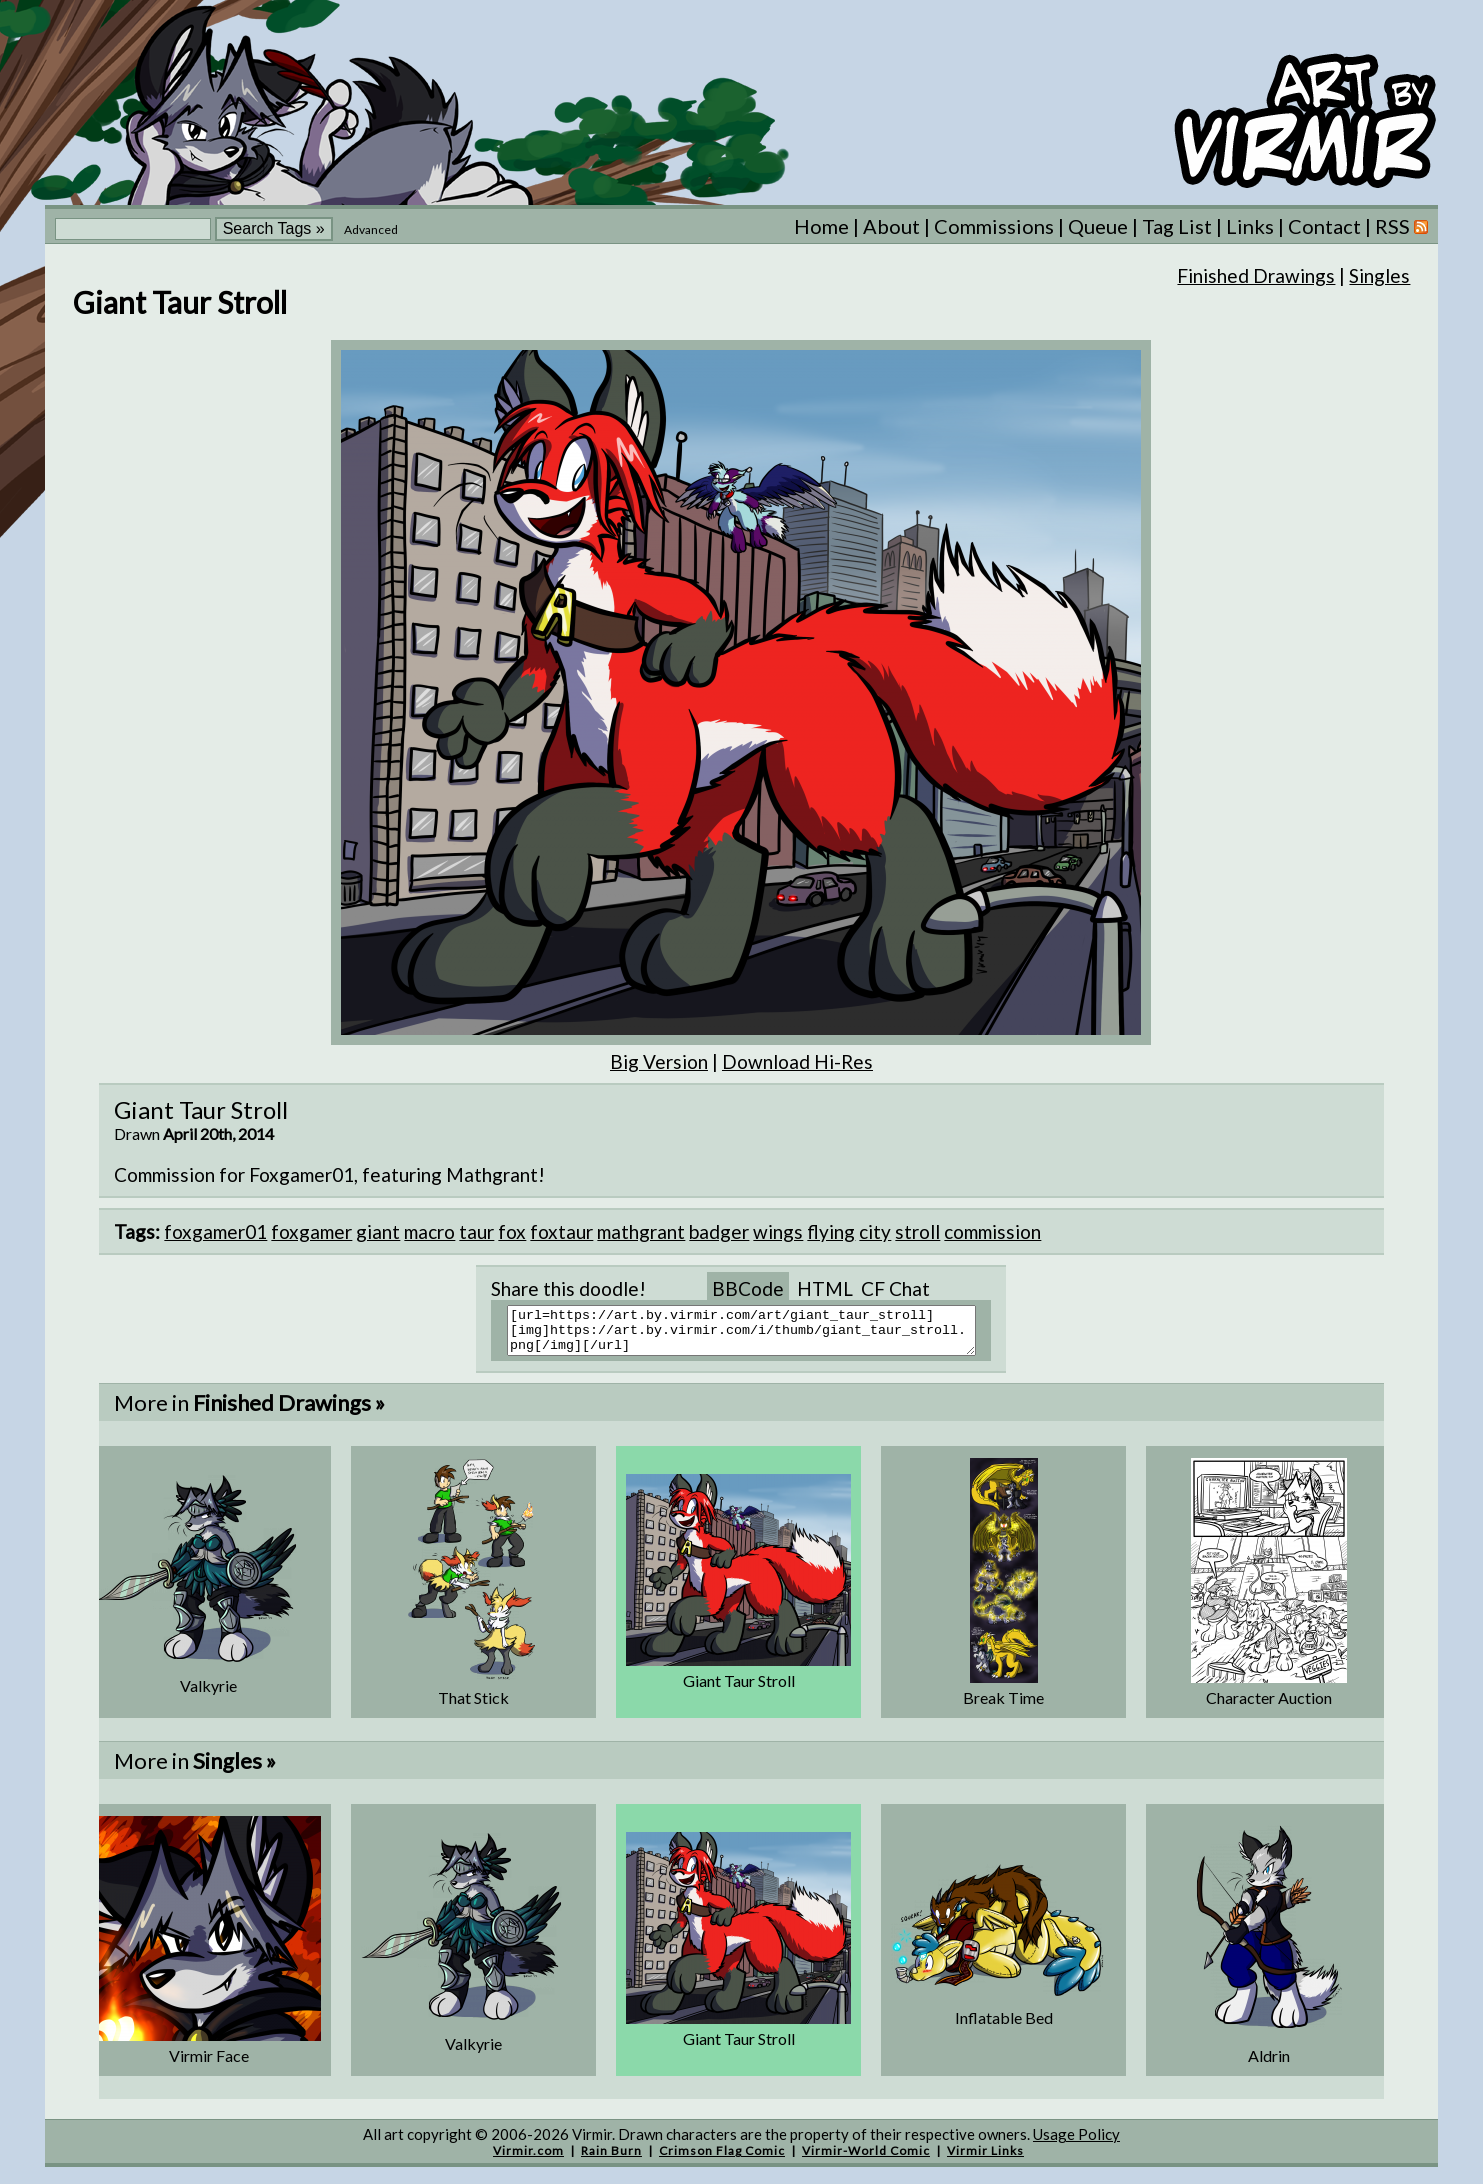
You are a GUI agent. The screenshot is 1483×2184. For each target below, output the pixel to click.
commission (992, 1231)
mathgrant (641, 1231)
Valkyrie (208, 1694)
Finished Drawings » (289, 1411)
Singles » (234, 1769)
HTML (825, 1288)
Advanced (371, 229)
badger (719, 1231)
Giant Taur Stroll (739, 1689)
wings (778, 1231)
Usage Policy (1076, 2143)
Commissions (994, 226)
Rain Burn (611, 2159)
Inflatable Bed (1004, 2026)
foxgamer (311, 1231)
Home (821, 226)
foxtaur (561, 1231)
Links (1250, 226)
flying (831, 1231)
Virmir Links (985, 2159)
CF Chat (895, 1288)
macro (429, 1231)
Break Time (1003, 1706)
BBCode (748, 1288)
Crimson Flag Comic (722, 2159)
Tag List (1177, 226)
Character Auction (1269, 1706)
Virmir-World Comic (866, 2159)
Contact (1324, 226)
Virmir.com (528, 2159)
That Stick (473, 1706)
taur (476, 1231)
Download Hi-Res (797, 1061)
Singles (1379, 275)
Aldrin (1269, 2064)
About (891, 226)
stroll (917, 1231)
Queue (1098, 226)
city (875, 1231)
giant (378, 1231)
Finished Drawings (1256, 275)
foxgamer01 (215, 1231)
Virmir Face (209, 2064)
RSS (1401, 226)
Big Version (659, 1061)
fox (512, 1231)
